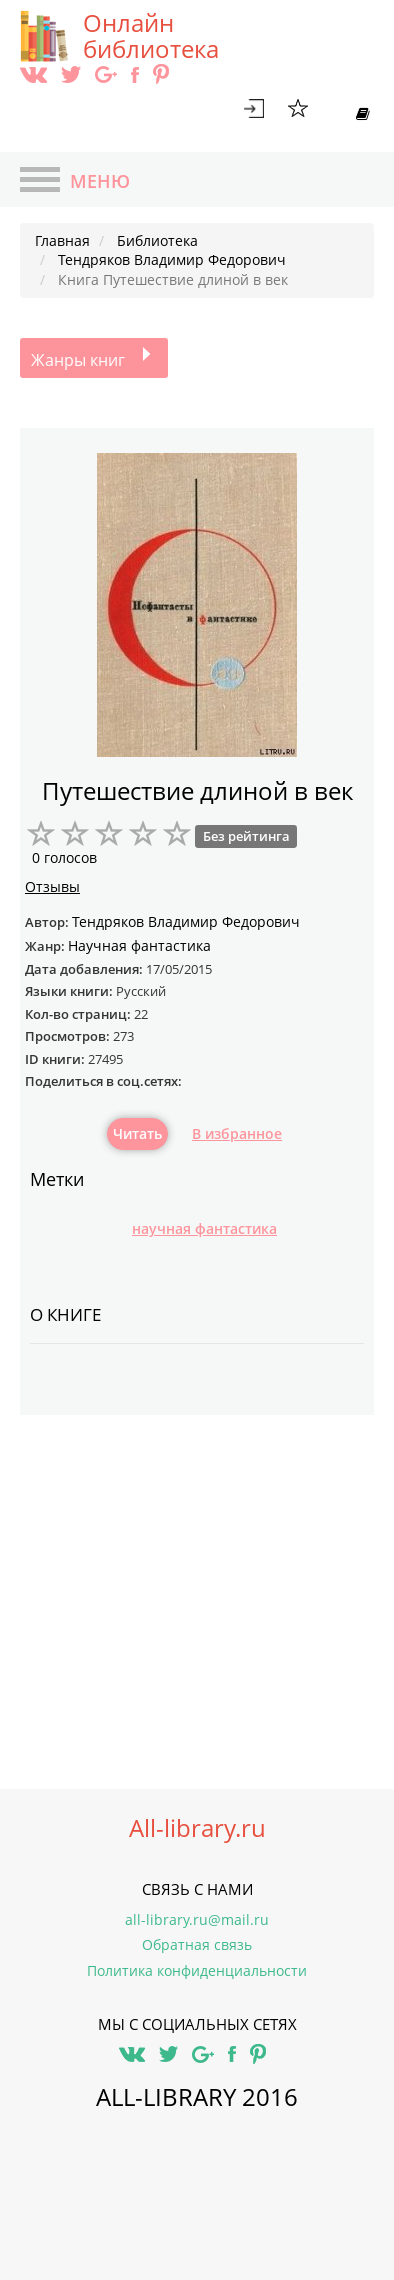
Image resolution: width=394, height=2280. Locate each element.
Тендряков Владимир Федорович (186, 921)
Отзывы (52, 886)
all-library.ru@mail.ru (197, 1919)
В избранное (237, 1133)
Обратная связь (197, 1944)
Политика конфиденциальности (197, 1970)
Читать (137, 1133)
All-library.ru (197, 1828)
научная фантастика (204, 1228)
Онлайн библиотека (151, 36)
